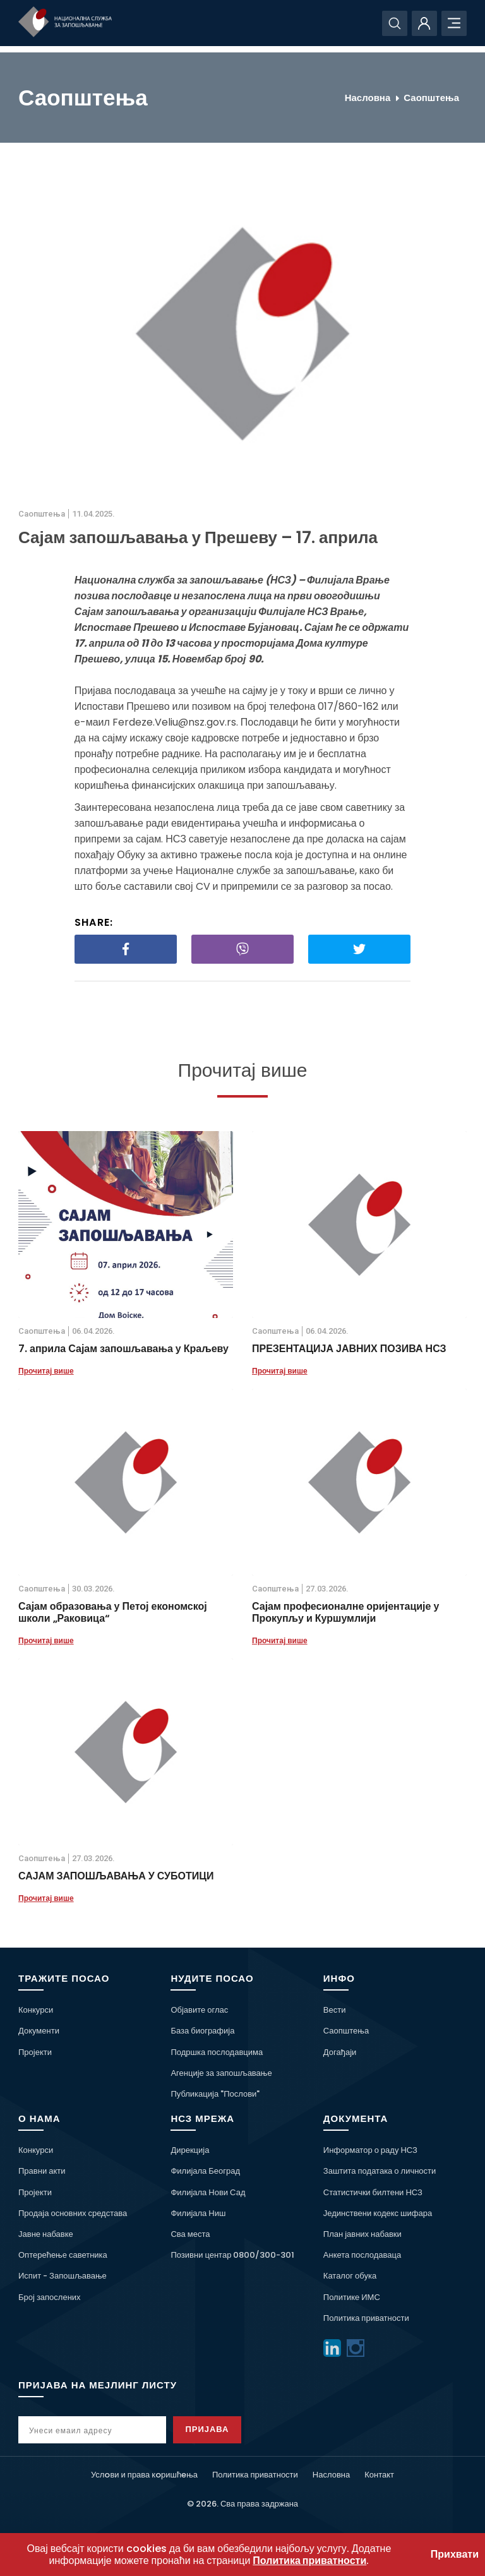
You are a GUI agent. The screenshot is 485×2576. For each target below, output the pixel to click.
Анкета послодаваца (362, 2255)
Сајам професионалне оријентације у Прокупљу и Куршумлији (345, 1612)
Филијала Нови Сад (208, 2192)
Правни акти (41, 2171)
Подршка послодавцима (217, 2052)
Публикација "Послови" (215, 2094)
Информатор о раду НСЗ (370, 2150)
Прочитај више (46, 1370)
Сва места (190, 2234)
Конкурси (35, 2010)
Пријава (212, 2429)
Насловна (368, 97)
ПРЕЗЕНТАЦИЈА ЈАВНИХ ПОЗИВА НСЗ (349, 1349)
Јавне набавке (45, 2234)
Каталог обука (349, 2276)
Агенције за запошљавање (221, 2073)
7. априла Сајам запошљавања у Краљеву (123, 1349)
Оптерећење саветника (62, 2255)
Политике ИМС (351, 2297)
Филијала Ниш (198, 2213)
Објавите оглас (199, 2010)
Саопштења (431, 97)
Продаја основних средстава (72, 2213)
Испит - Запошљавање (62, 2276)
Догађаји (339, 2052)
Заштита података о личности (379, 2171)
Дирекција (190, 2150)
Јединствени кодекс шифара (377, 2213)
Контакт (379, 2475)
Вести (334, 2010)
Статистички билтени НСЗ (372, 2192)
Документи (38, 2031)
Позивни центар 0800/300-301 (232, 2255)
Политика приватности (366, 2318)
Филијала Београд (205, 2171)
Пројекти (35, 2052)
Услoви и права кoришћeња (144, 2475)
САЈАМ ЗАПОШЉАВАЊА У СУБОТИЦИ (115, 1876)
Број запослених (49, 2297)
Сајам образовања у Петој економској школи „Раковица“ (112, 1612)
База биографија (202, 2031)
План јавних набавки (362, 2234)
